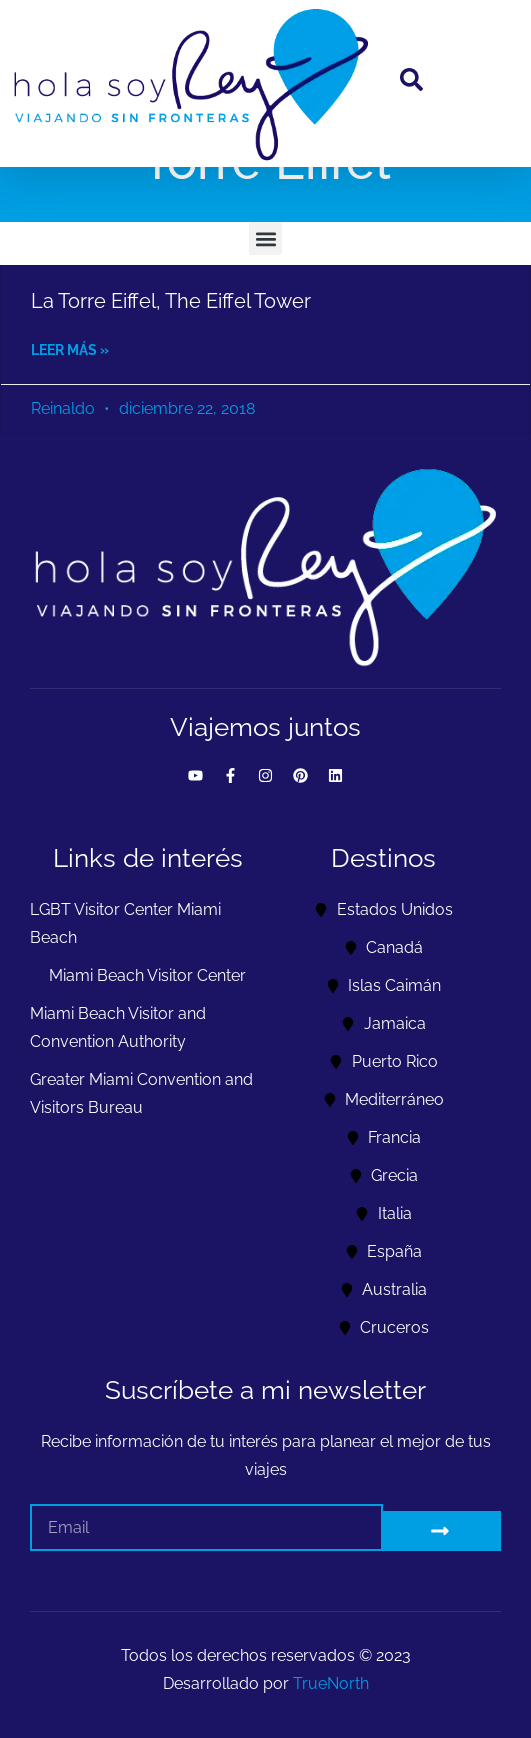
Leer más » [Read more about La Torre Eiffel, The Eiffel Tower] (70, 350)
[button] (265, 238)
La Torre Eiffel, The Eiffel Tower (171, 301)
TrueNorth (331, 1683)
